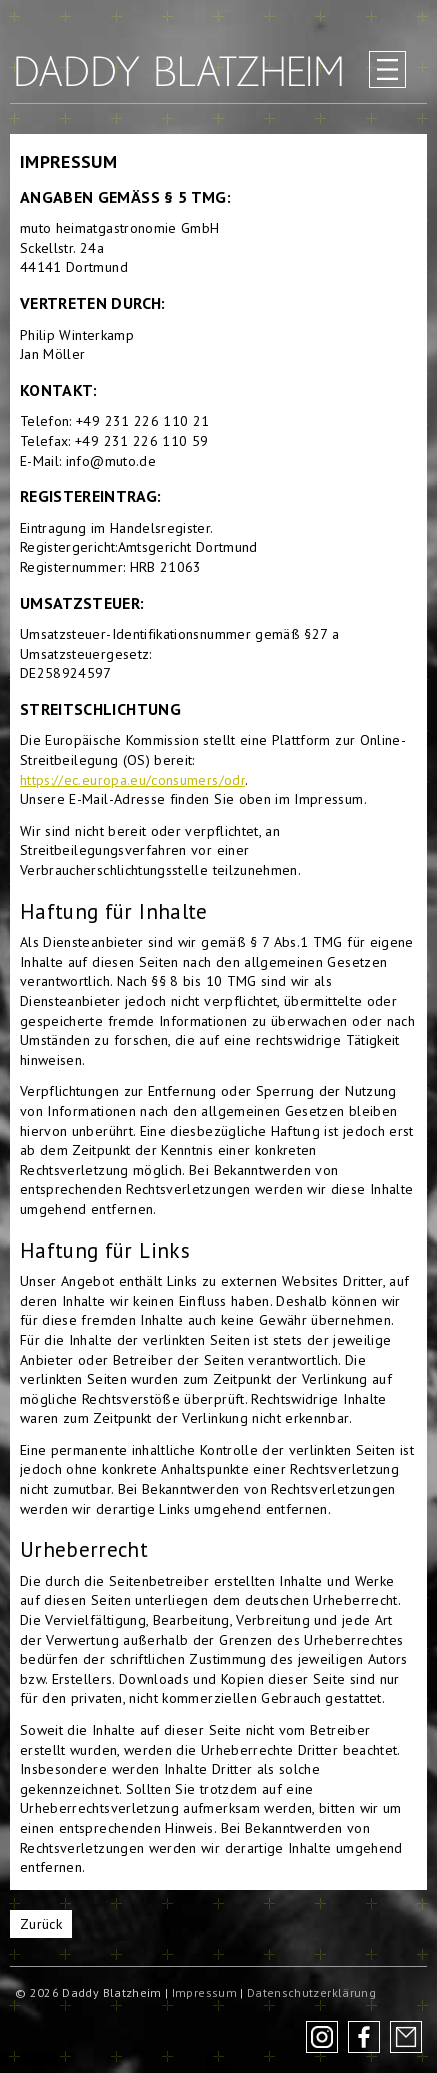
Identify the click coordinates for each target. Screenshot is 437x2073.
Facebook (364, 2037)
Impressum (204, 1992)
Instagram (322, 2037)
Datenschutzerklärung (311, 1992)
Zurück (41, 1924)
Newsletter (406, 2037)
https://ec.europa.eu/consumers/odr (132, 780)
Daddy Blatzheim (179, 71)
